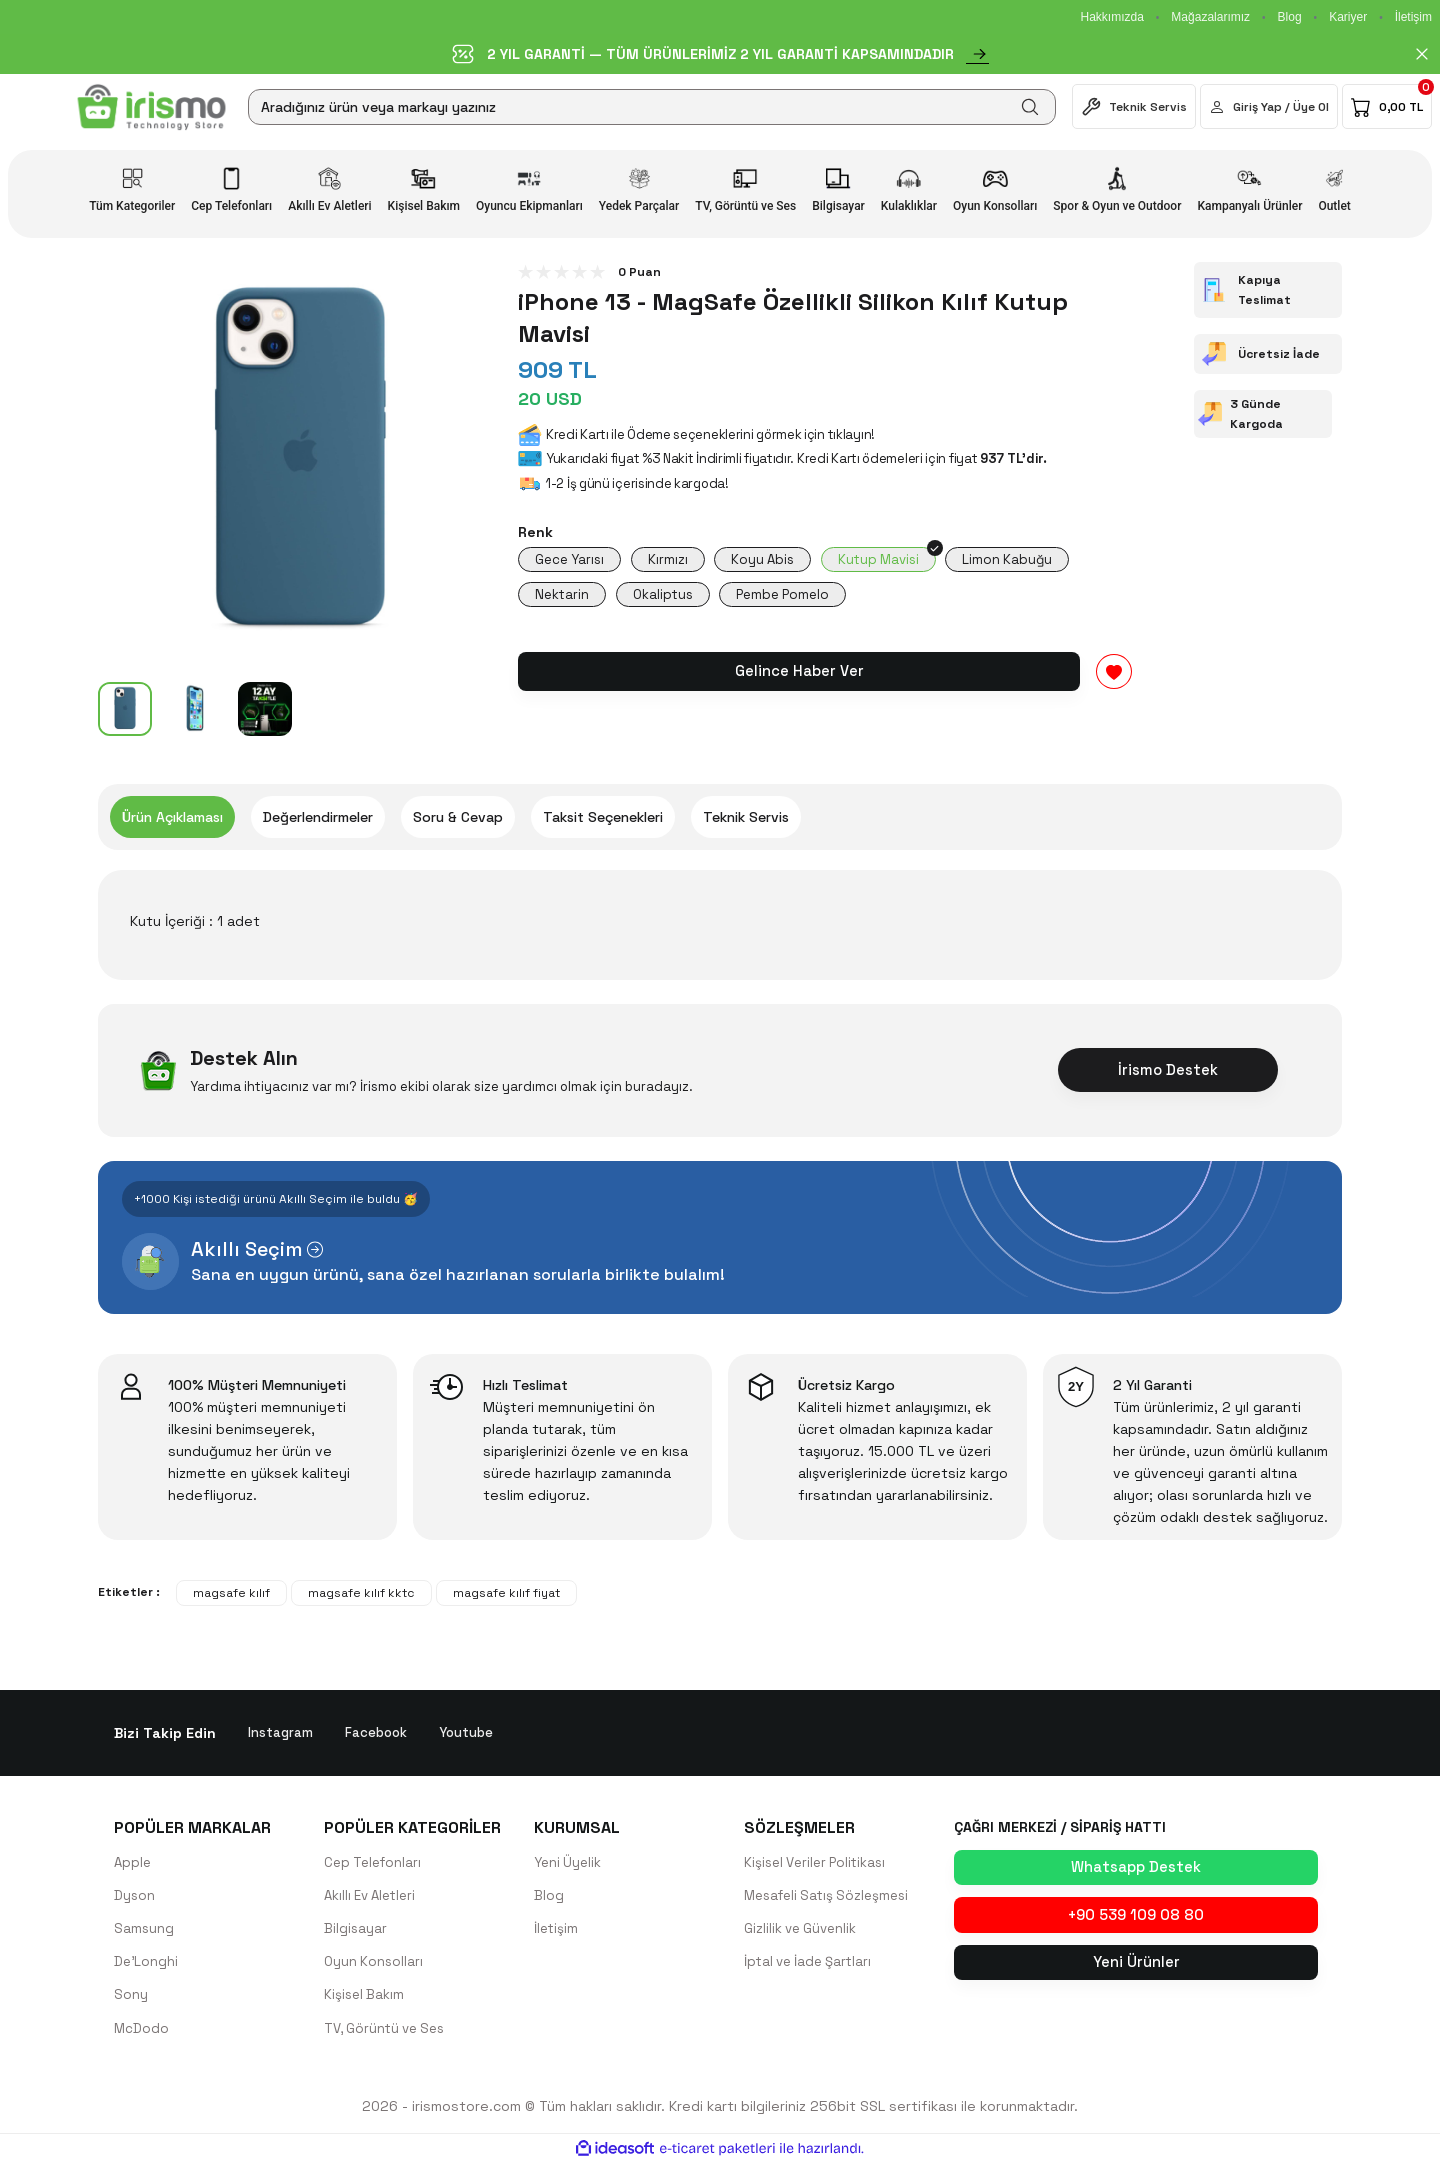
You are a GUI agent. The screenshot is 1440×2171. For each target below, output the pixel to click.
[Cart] (1387, 106)
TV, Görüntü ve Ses (389, 2035)
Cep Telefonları (375, 1865)
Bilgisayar (356, 1933)
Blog (1290, 17)
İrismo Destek (1168, 1071)
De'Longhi (147, 1967)
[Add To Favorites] (1114, 678)
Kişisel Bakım (365, 2001)
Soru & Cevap (458, 819)
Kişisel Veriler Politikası (819, 1865)
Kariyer (1348, 17)
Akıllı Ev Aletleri (374, 1899)
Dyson (135, 1899)
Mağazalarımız (1210, 17)
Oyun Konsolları (375, 1967)
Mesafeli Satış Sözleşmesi (832, 1899)
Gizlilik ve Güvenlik (803, 1933)
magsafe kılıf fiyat (506, 1595)
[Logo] (151, 107)
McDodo (142, 2035)
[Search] (652, 107)
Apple (133, 1865)
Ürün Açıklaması (172, 819)
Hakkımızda (1111, 17)
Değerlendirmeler (318, 819)
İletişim (1413, 17)
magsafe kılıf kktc (361, 1595)
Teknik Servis (746, 819)
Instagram (281, 1735)
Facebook (378, 1735)
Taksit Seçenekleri (603, 819)
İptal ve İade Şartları (812, 1967)
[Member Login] (1269, 106)
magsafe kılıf (231, 1595)
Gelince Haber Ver (799, 677)
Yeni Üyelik (569, 1865)
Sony (131, 2001)
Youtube (471, 1735)
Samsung (144, 1933)
